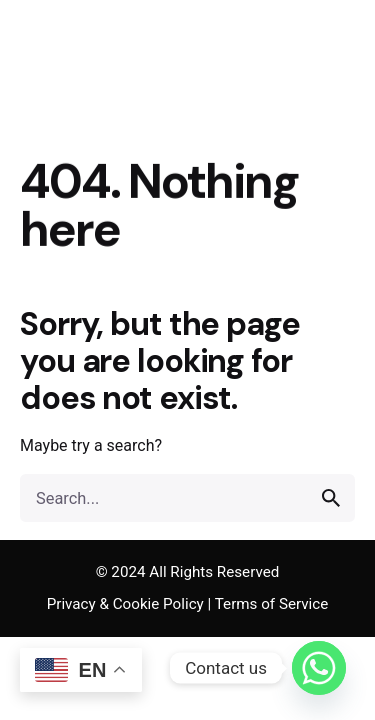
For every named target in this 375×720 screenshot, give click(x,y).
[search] (331, 498)
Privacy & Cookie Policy (125, 604)
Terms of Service (272, 604)
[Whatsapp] (319, 668)
